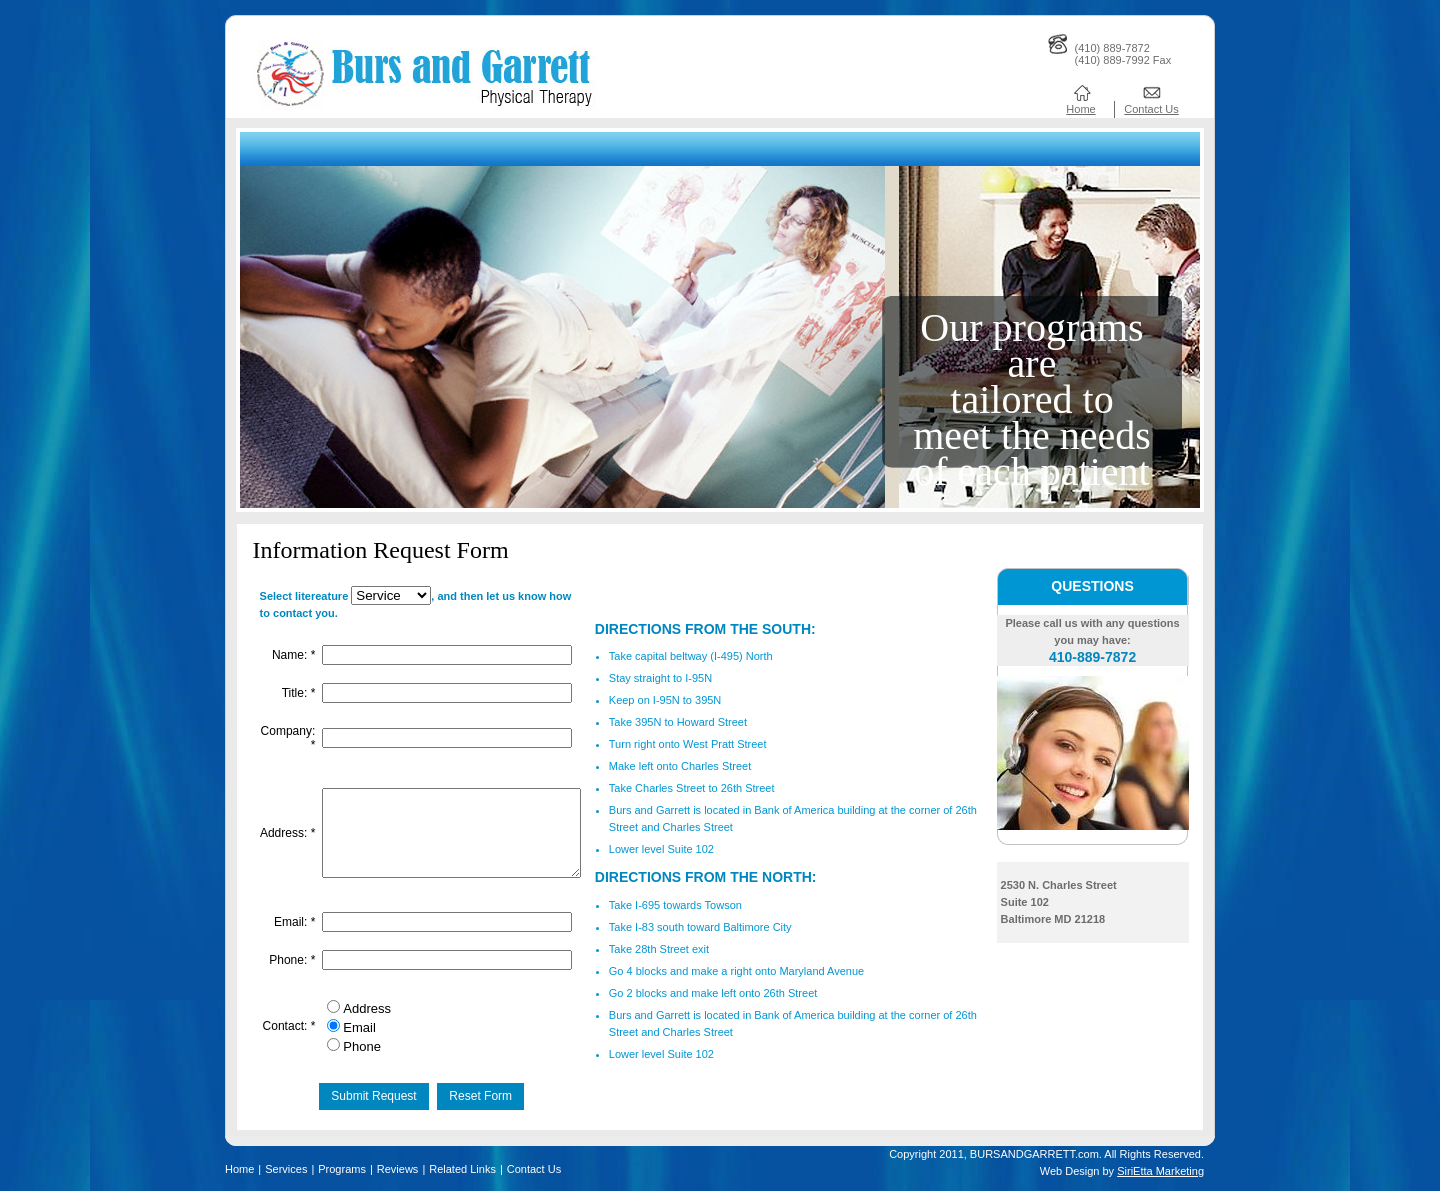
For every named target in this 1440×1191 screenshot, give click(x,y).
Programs (342, 1169)
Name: (292, 651)
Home (1080, 109)
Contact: (288, 1030)
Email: (293, 931)
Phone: (291, 968)
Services (286, 1169)
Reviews (398, 1169)
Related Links (462, 1169)
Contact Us (1151, 109)
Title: (298, 688)
